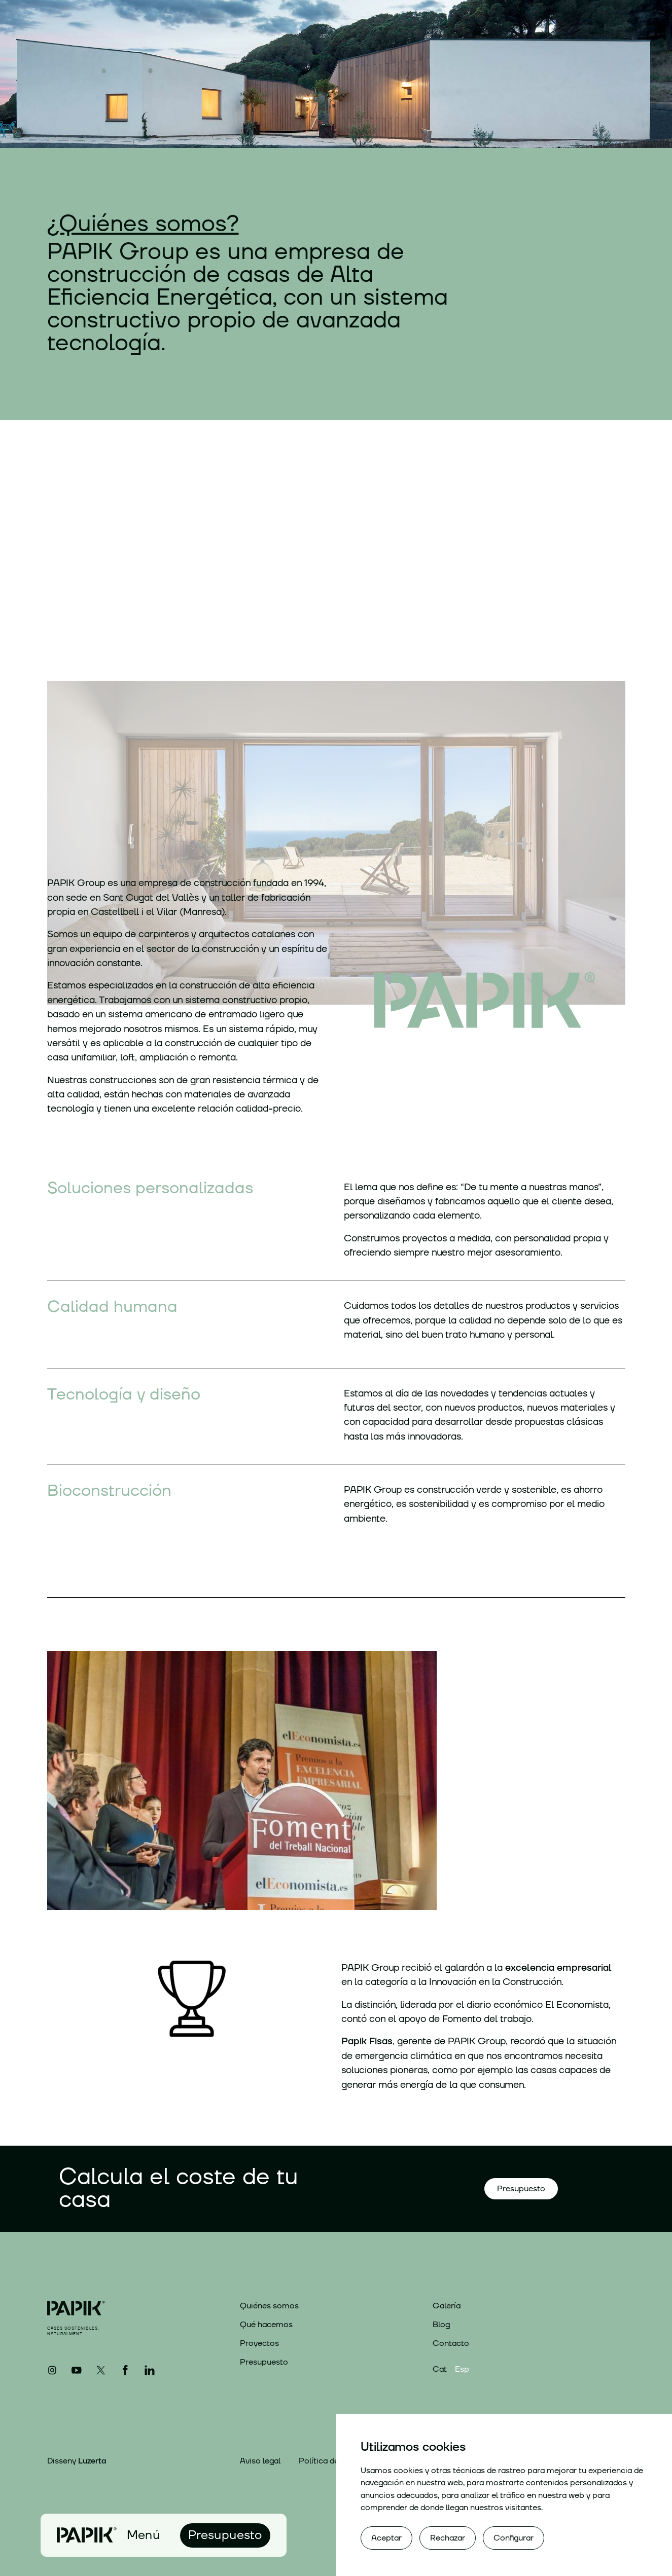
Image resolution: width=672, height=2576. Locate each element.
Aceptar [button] (386, 2538)
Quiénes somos (269, 2305)
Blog (441, 2324)
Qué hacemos (266, 2324)
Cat (440, 2369)
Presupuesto (264, 2362)
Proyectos (259, 2343)
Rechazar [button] (447, 2538)
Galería (447, 2305)
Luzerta (92, 2461)
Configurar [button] (513, 2538)
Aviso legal (260, 2461)
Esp (462, 2369)
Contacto (451, 2343)
